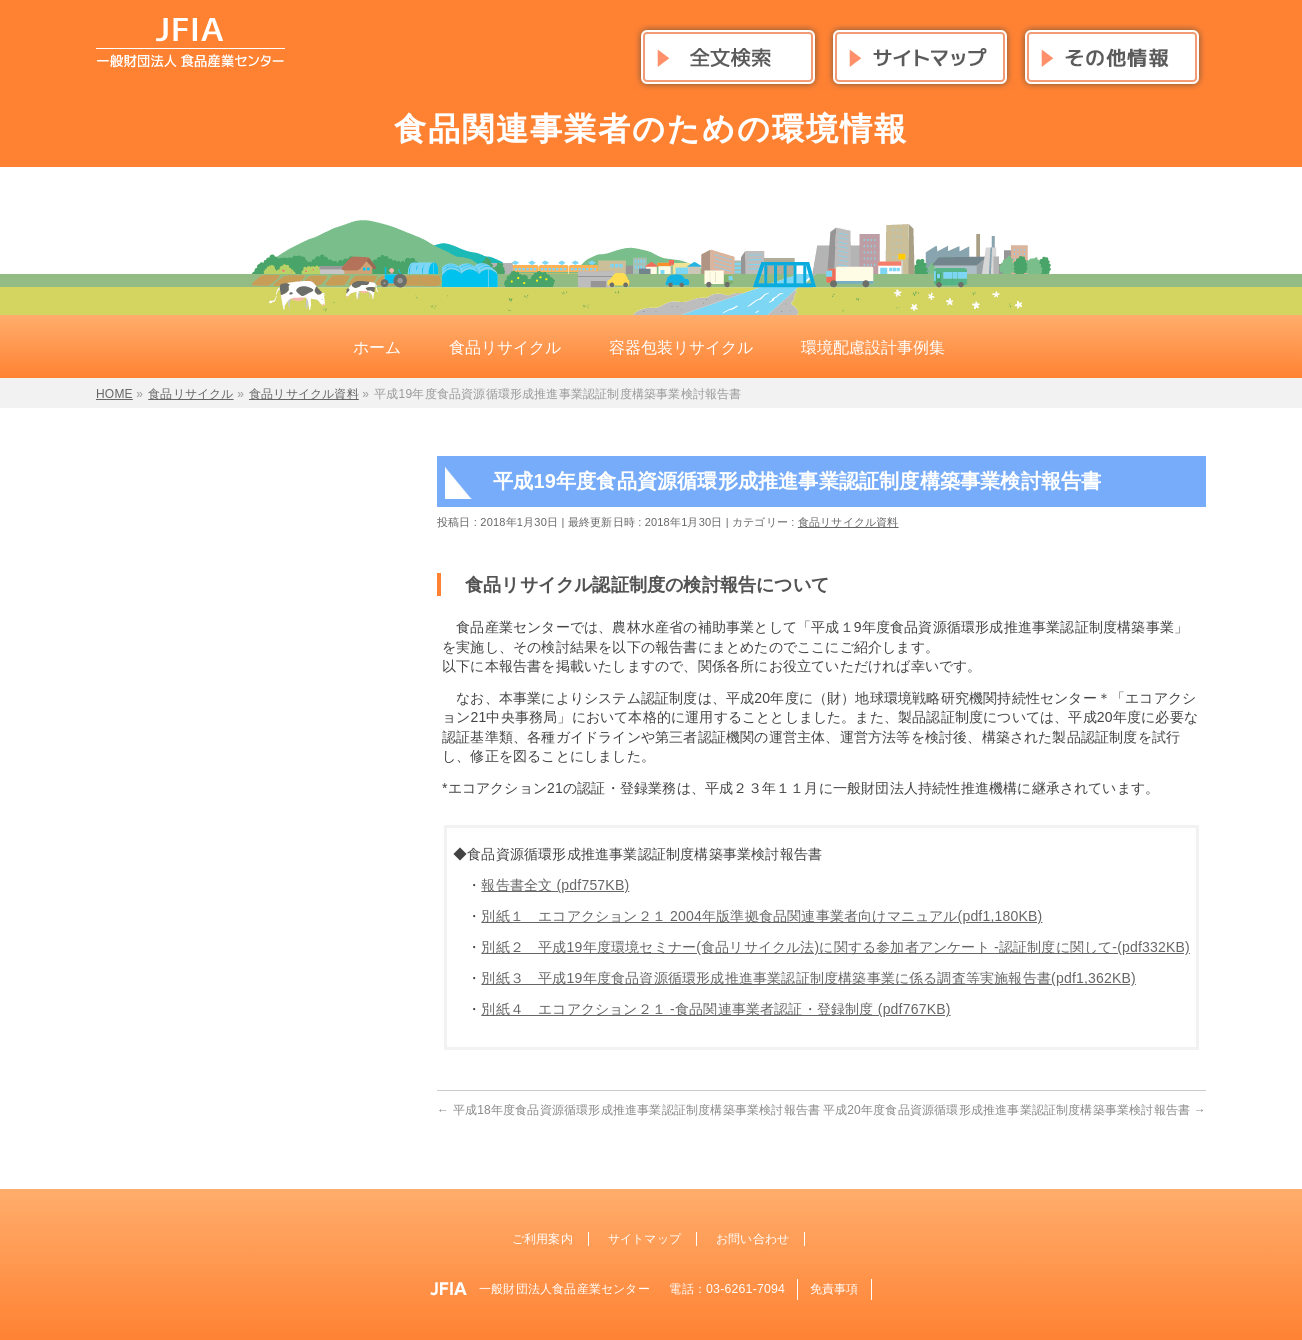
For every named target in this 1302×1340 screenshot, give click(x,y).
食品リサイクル (190, 394)
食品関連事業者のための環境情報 (651, 129)
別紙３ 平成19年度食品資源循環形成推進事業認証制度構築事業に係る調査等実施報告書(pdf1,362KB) (808, 978)
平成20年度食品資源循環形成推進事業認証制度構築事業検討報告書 (1014, 1110)
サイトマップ (644, 1239)
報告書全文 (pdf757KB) (555, 885)
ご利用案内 (542, 1239)
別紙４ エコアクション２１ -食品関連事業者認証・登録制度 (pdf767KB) (715, 1009)
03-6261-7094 (745, 1289)
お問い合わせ (752, 1239)
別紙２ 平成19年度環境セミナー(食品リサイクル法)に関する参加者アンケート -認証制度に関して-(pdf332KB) (835, 947)
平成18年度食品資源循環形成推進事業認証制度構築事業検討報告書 (628, 1110)
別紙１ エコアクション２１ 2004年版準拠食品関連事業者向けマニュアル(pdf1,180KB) (761, 916)
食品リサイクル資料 (848, 522)
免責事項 (834, 1289)
